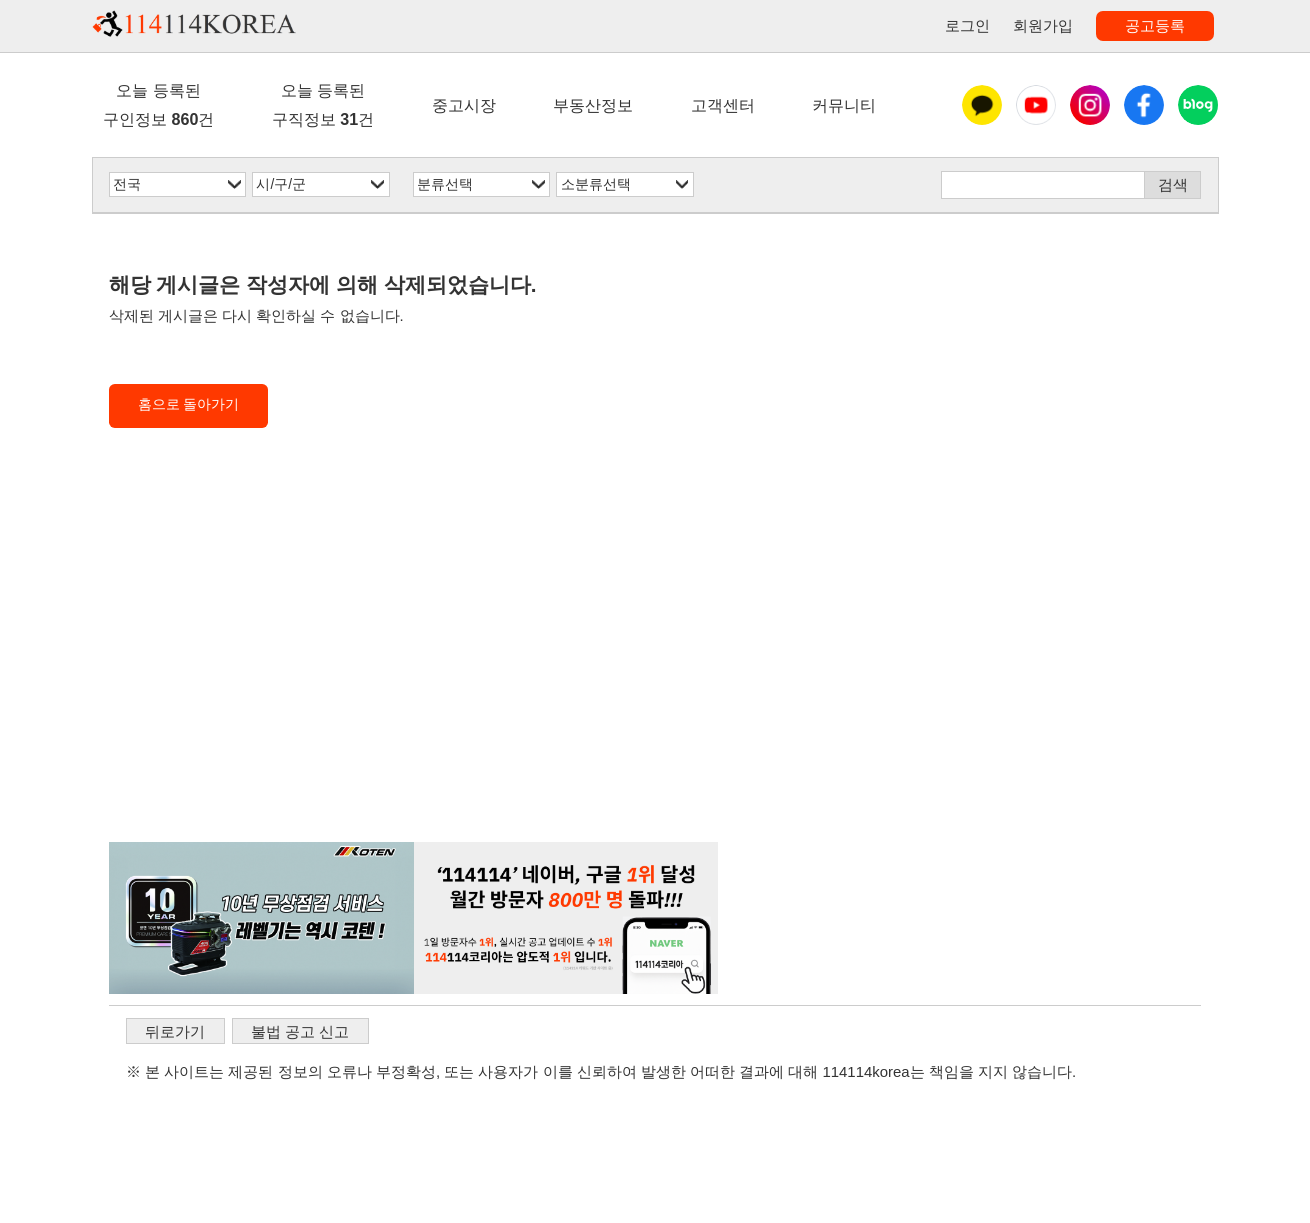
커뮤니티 (844, 105)
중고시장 (464, 105)
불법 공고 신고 (300, 1031)
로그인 (967, 25)
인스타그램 (1090, 105)
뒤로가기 (175, 1031)
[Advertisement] (414, 669)
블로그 (1198, 105)
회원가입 (1043, 25)
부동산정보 (593, 105)
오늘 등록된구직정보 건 (323, 104)
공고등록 (1155, 25)
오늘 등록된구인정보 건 (158, 104)
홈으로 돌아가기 (189, 404)
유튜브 (1036, 105)
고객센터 (723, 105)
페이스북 (1144, 105)
